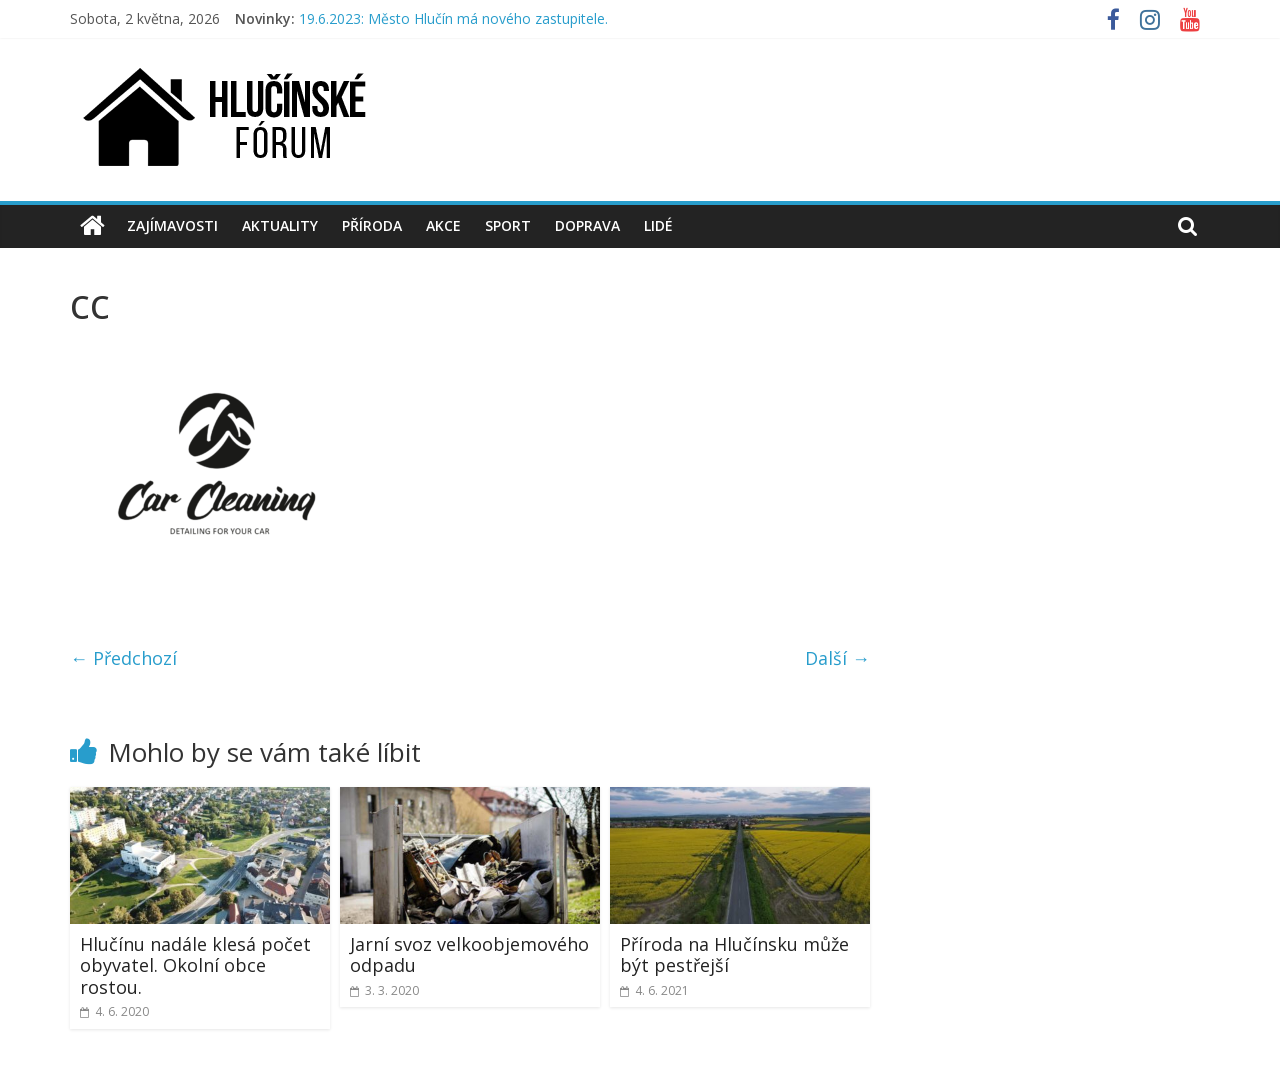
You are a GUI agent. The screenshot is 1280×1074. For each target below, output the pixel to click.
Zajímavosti (172, 225)
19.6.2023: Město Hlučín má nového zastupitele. (453, 18)
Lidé (658, 225)
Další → (837, 658)
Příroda (372, 225)
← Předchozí (123, 658)
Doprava (587, 225)
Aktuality (280, 225)
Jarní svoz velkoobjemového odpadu (469, 955)
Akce (443, 225)
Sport (508, 225)
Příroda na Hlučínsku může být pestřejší (734, 955)
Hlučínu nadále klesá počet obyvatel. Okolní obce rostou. (195, 965)
